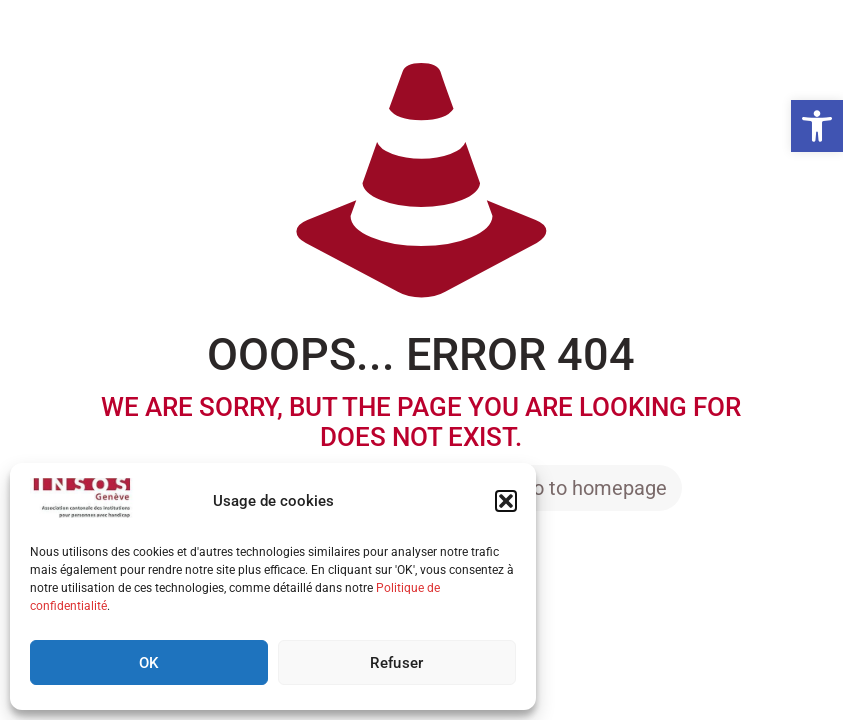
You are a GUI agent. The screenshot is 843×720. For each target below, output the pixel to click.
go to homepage (594, 488)
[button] (817, 126)
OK (149, 663)
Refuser (396, 663)
